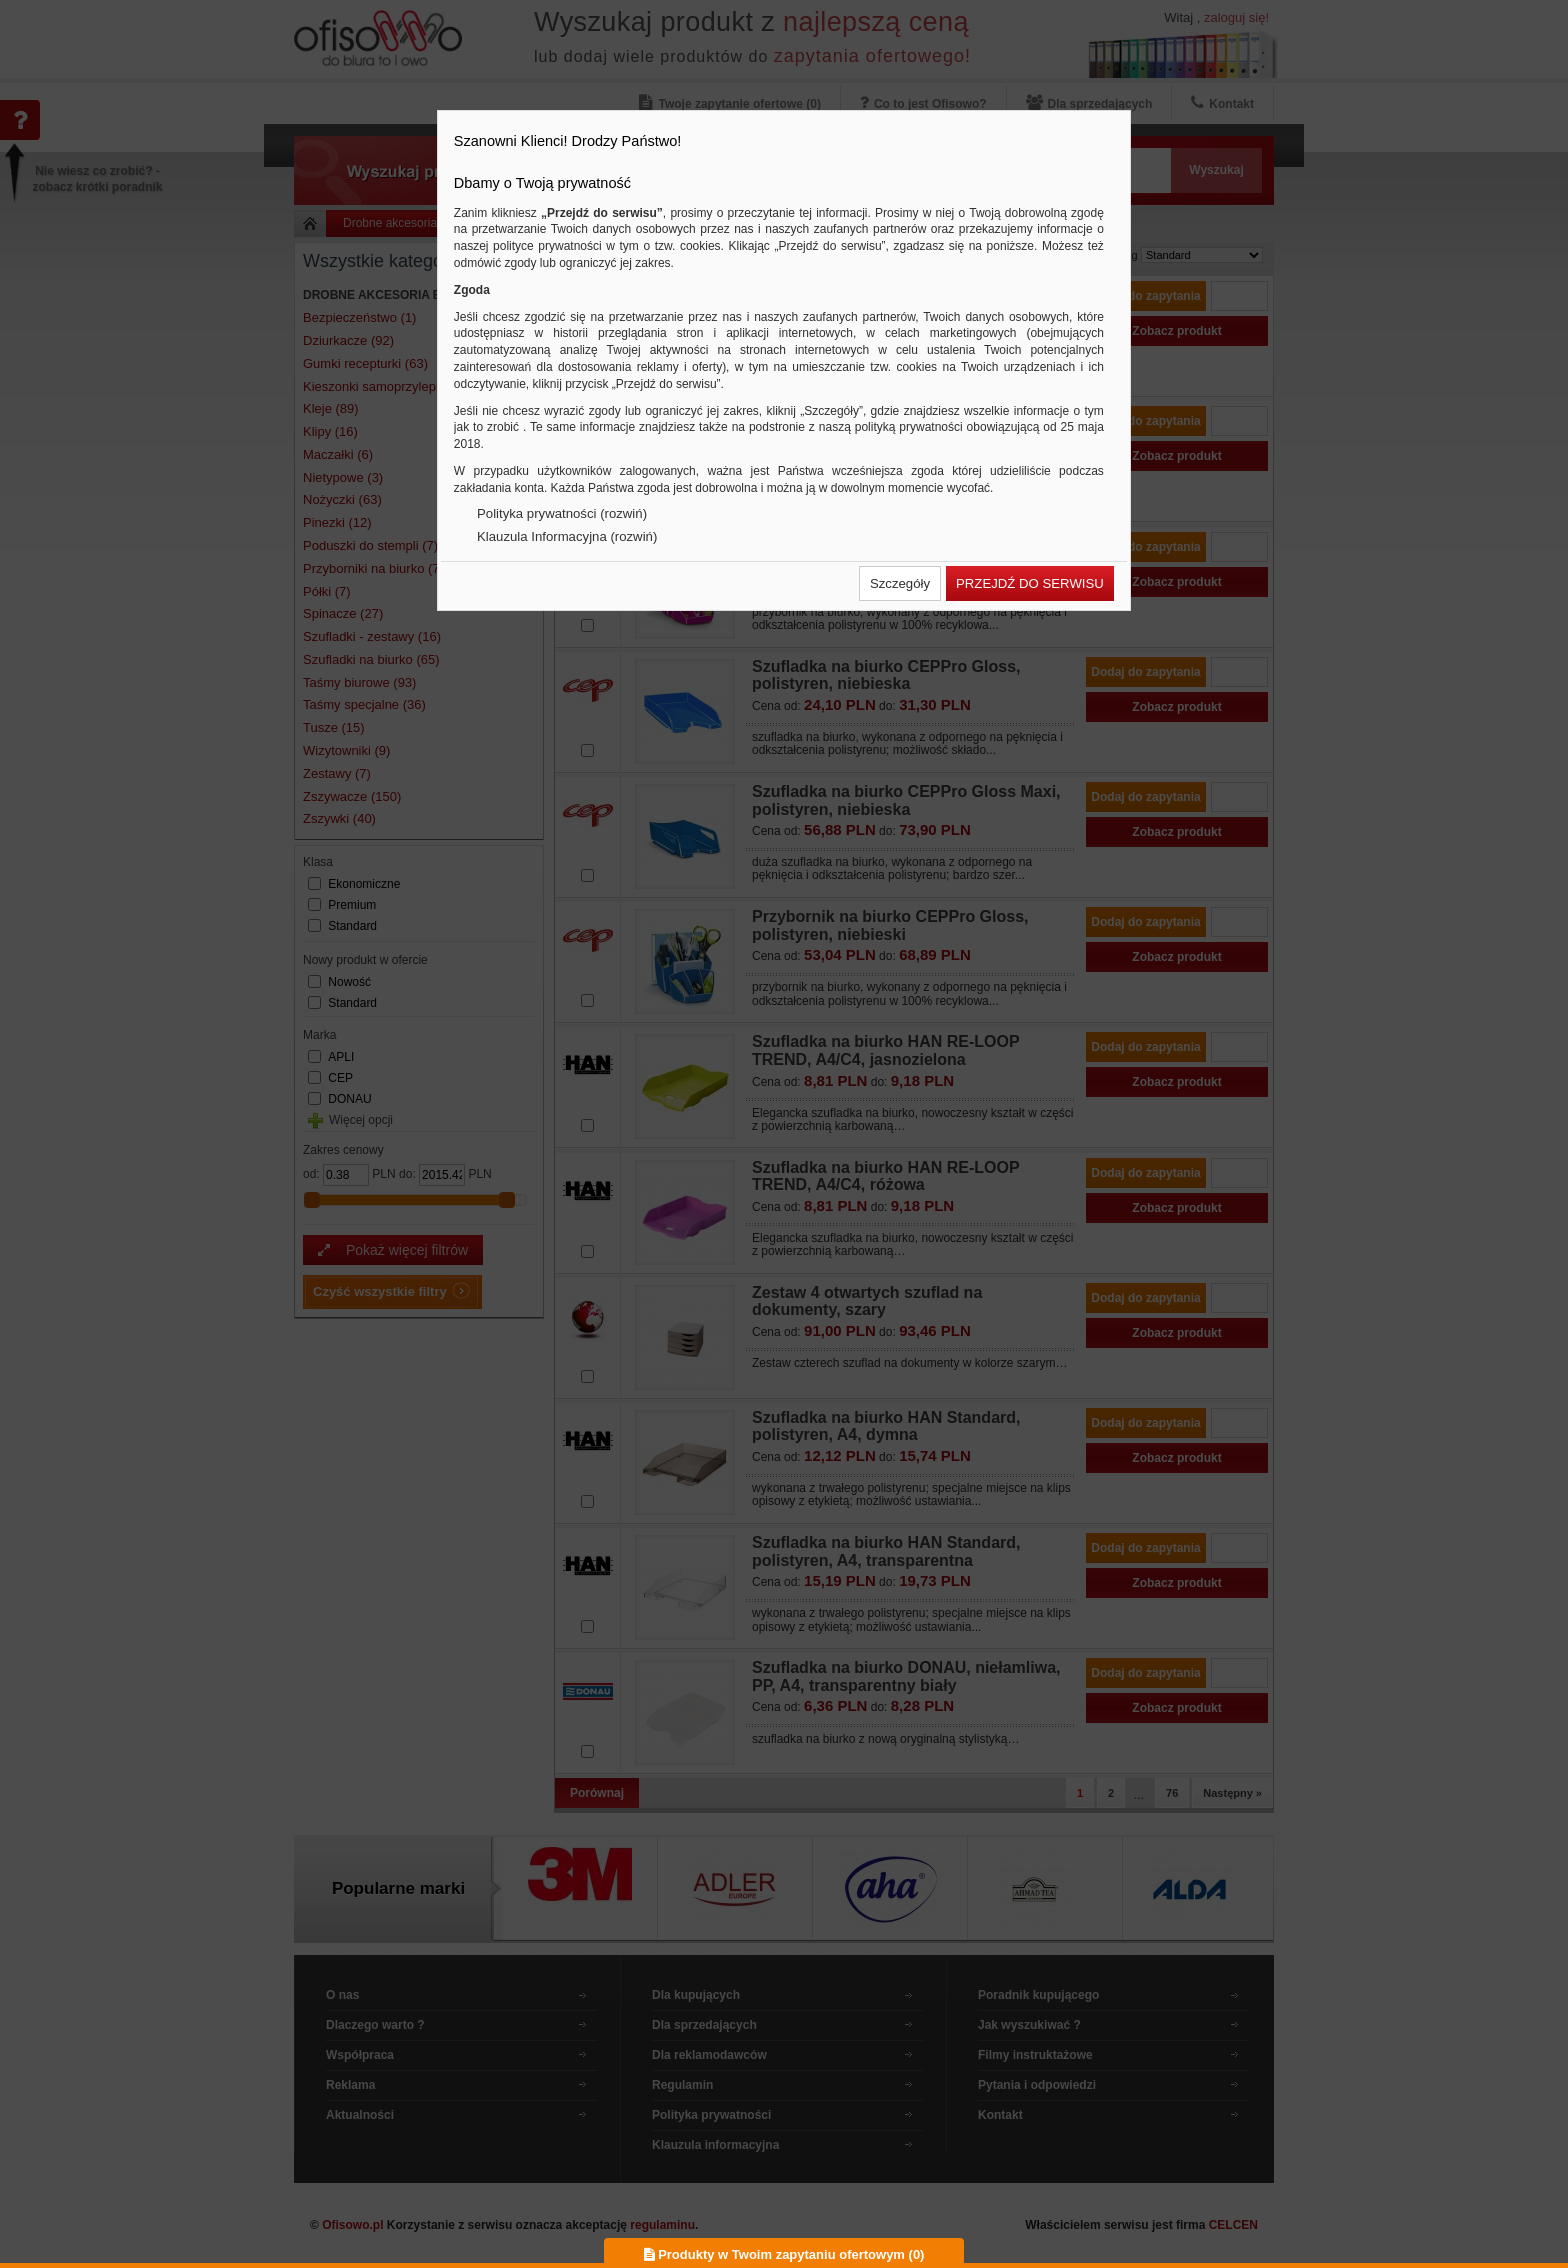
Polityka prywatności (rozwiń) (562, 513)
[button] (900, 583)
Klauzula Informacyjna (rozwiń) (567, 536)
